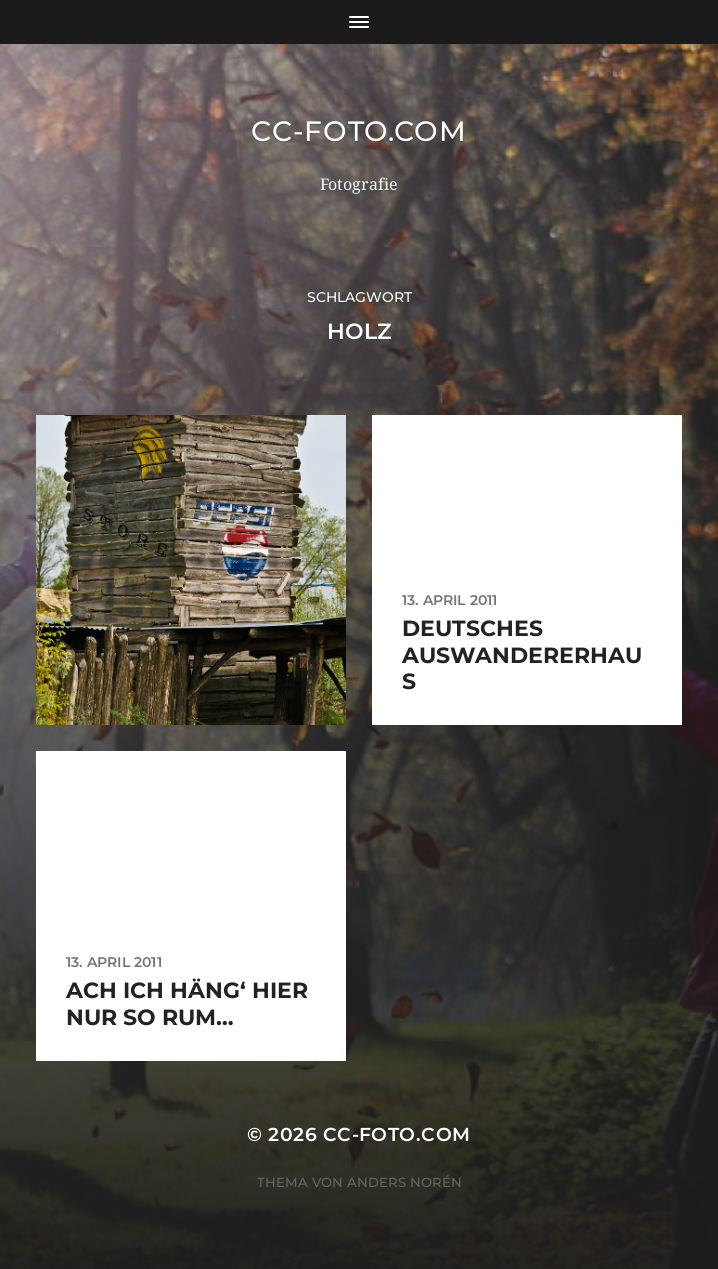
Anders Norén (404, 1182)
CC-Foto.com (359, 131)
